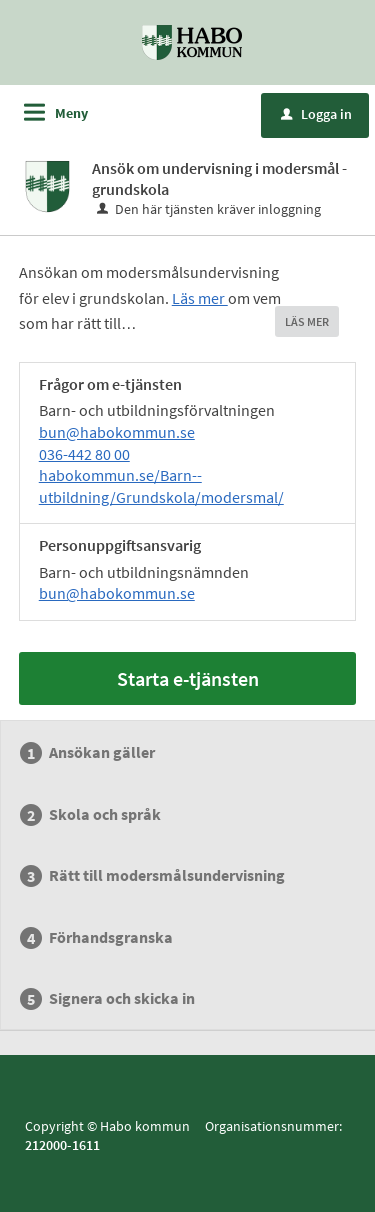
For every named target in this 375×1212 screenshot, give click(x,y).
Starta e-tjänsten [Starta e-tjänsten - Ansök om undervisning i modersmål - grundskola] (188, 678)
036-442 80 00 (84, 454)
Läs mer (200, 298)
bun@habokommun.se (117, 432)
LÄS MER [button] (307, 321)
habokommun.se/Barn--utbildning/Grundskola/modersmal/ (161, 486)
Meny (71, 113)
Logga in (316, 114)
